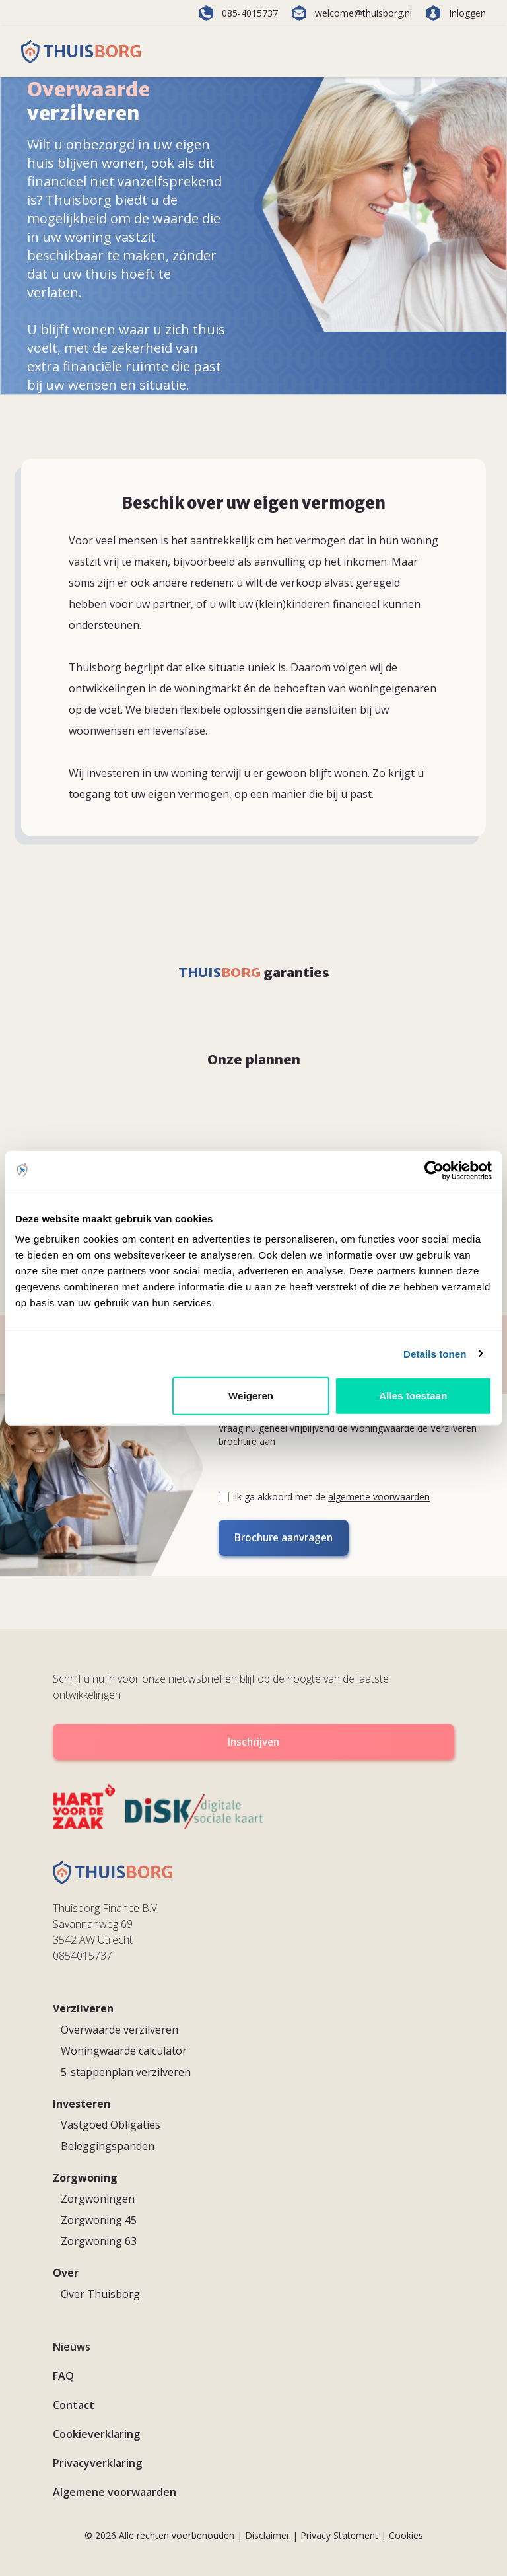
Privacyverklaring (97, 2461)
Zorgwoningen (98, 2197)
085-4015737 (238, 13)
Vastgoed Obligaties (110, 2123)
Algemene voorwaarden (114, 2490)
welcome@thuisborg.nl (351, 13)
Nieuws (71, 2344)
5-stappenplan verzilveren (126, 2070)
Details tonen (434, 1353)
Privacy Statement (339, 2533)
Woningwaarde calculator (124, 2049)
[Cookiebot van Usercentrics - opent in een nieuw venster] (434, 1170)
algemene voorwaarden (379, 1497)
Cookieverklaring (96, 2432)
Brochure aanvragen (281, 1537)
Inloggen (455, 13)
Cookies (406, 2533)
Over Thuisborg (100, 2292)
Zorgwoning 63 (99, 2239)
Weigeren (250, 1395)
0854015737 (82, 1953)
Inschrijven (253, 1740)
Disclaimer (267, 2533)
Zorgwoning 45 (99, 2218)
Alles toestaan (413, 1395)
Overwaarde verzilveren (119, 2027)
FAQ (63, 2374)
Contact (73, 2403)
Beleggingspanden (107, 2144)
